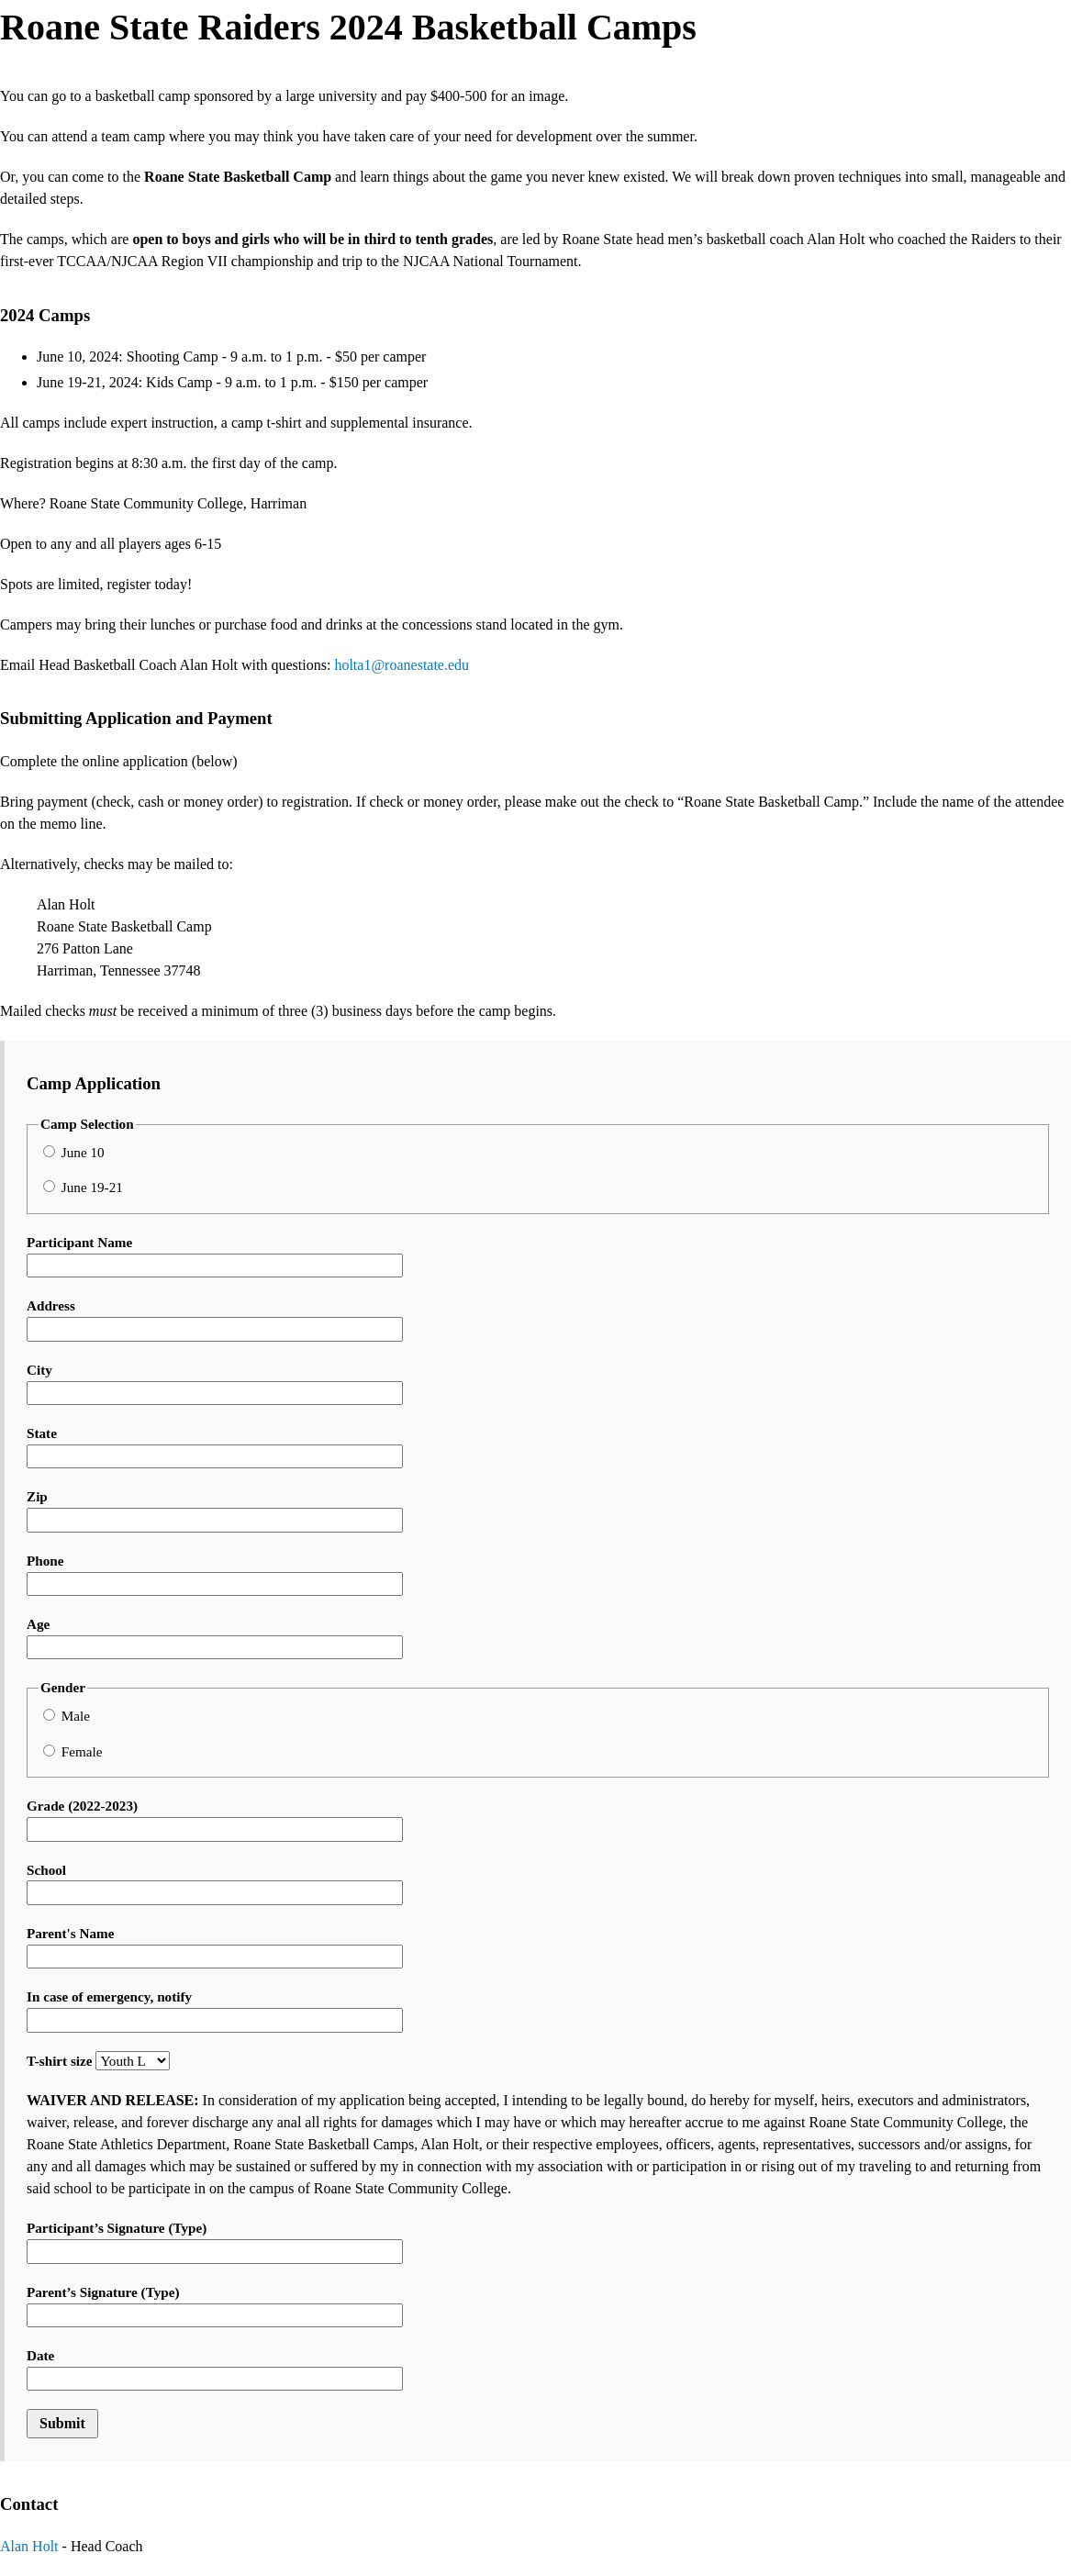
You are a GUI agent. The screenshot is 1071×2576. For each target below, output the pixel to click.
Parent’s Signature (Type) (215, 2305)
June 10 (74, 1152)
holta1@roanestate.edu (401, 665)
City (215, 1383)
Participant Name (215, 1255)
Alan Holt (29, 2546)
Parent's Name (215, 1946)
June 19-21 (83, 1187)
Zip (215, 1510)
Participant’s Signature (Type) (215, 2241)
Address (215, 1319)
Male (66, 1715)
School (215, 1883)
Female (73, 1751)
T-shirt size (98, 2060)
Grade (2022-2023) (215, 1819)
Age (215, 1637)
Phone (215, 1574)
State (215, 1446)
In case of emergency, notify (215, 2010)
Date (215, 2369)
